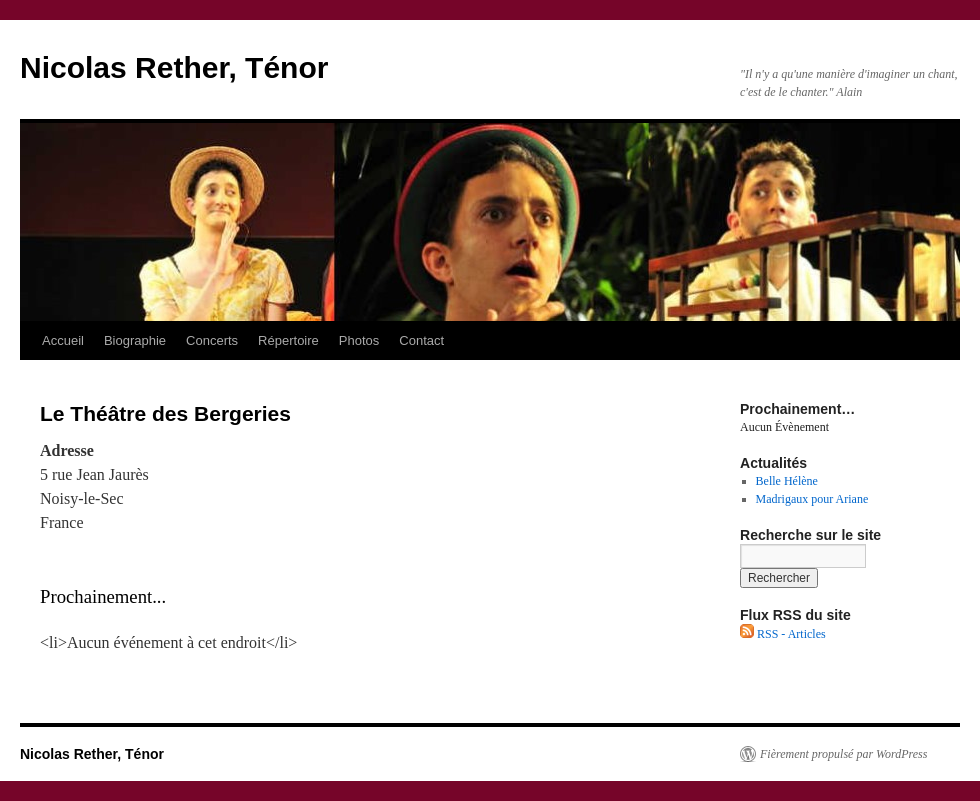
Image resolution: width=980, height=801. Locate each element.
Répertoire (288, 340)
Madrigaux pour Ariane (812, 499)
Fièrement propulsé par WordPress (843, 754)
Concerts (212, 340)
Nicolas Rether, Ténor (174, 67)
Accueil (63, 340)
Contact (421, 340)
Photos (359, 340)
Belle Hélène (787, 481)
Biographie (135, 340)
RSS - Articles (783, 634)
